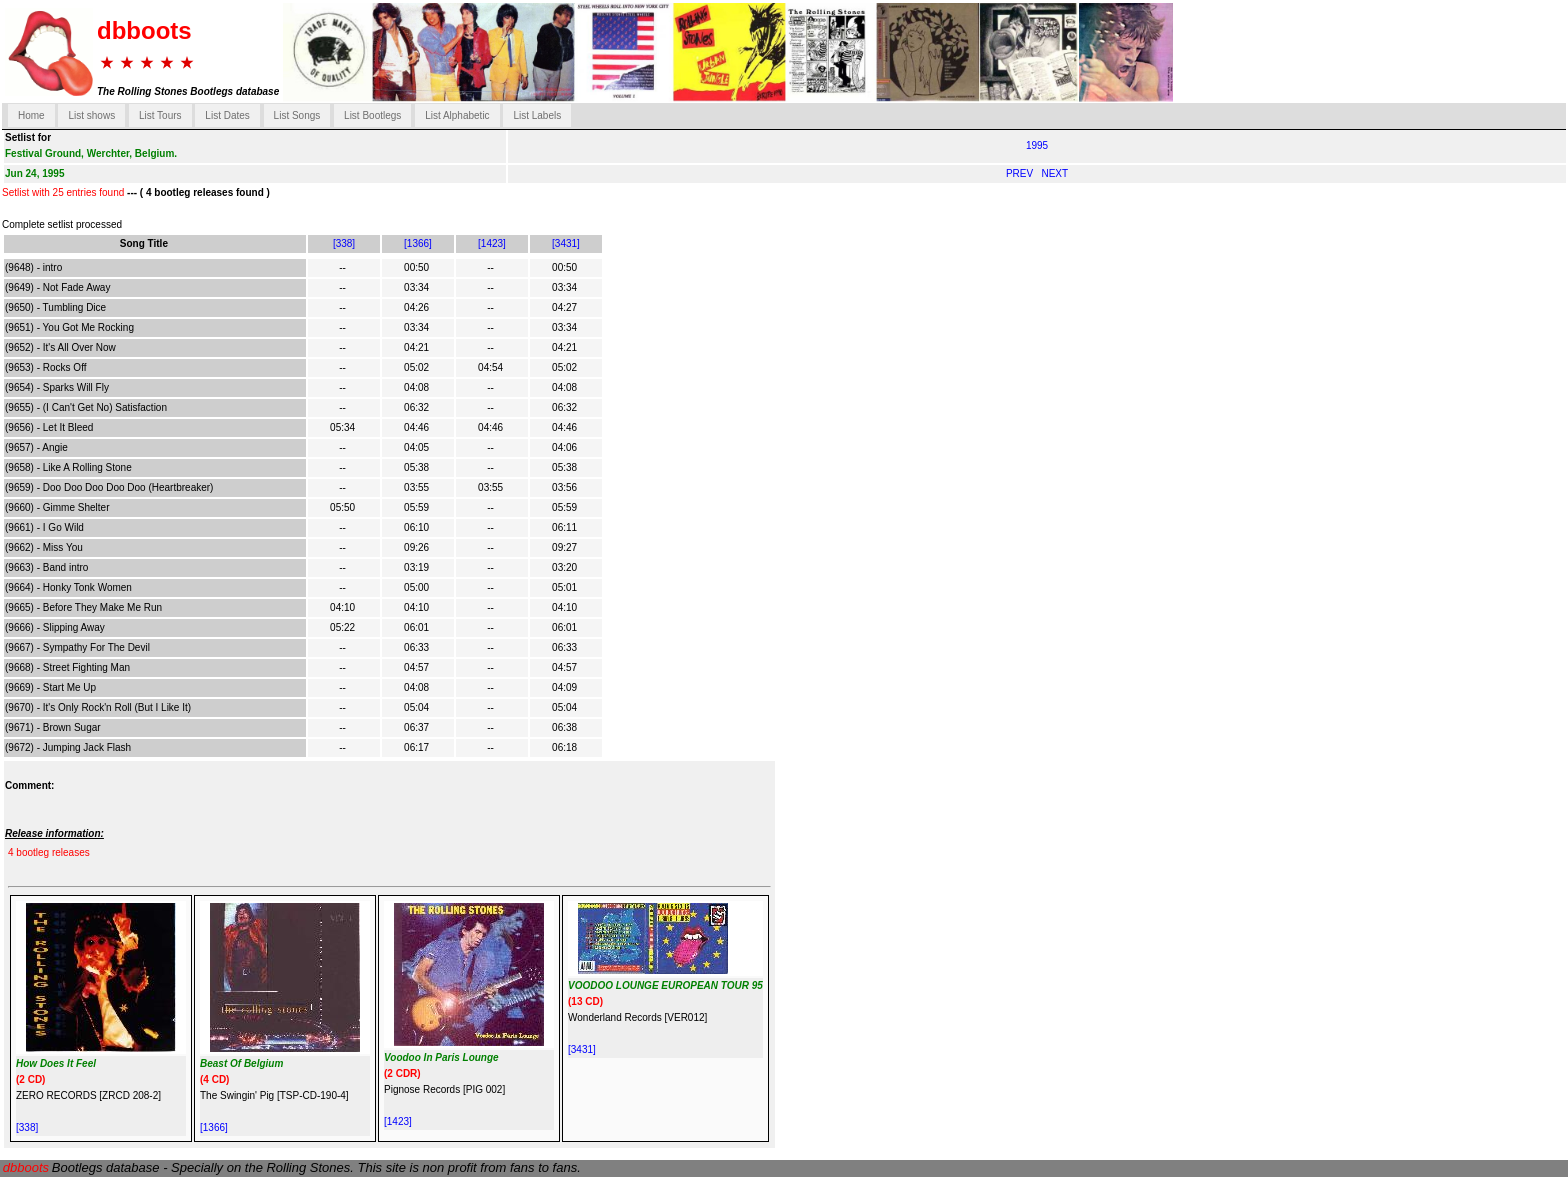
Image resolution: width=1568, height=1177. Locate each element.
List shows (91, 115)
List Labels (537, 115)
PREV (1021, 173)
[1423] (492, 243)
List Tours (160, 115)
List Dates (227, 115)
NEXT (1054, 173)
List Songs (297, 115)
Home (31, 115)
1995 (1037, 145)
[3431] (566, 243)
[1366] (418, 243)
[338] (344, 243)
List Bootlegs (372, 115)
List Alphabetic (457, 115)
